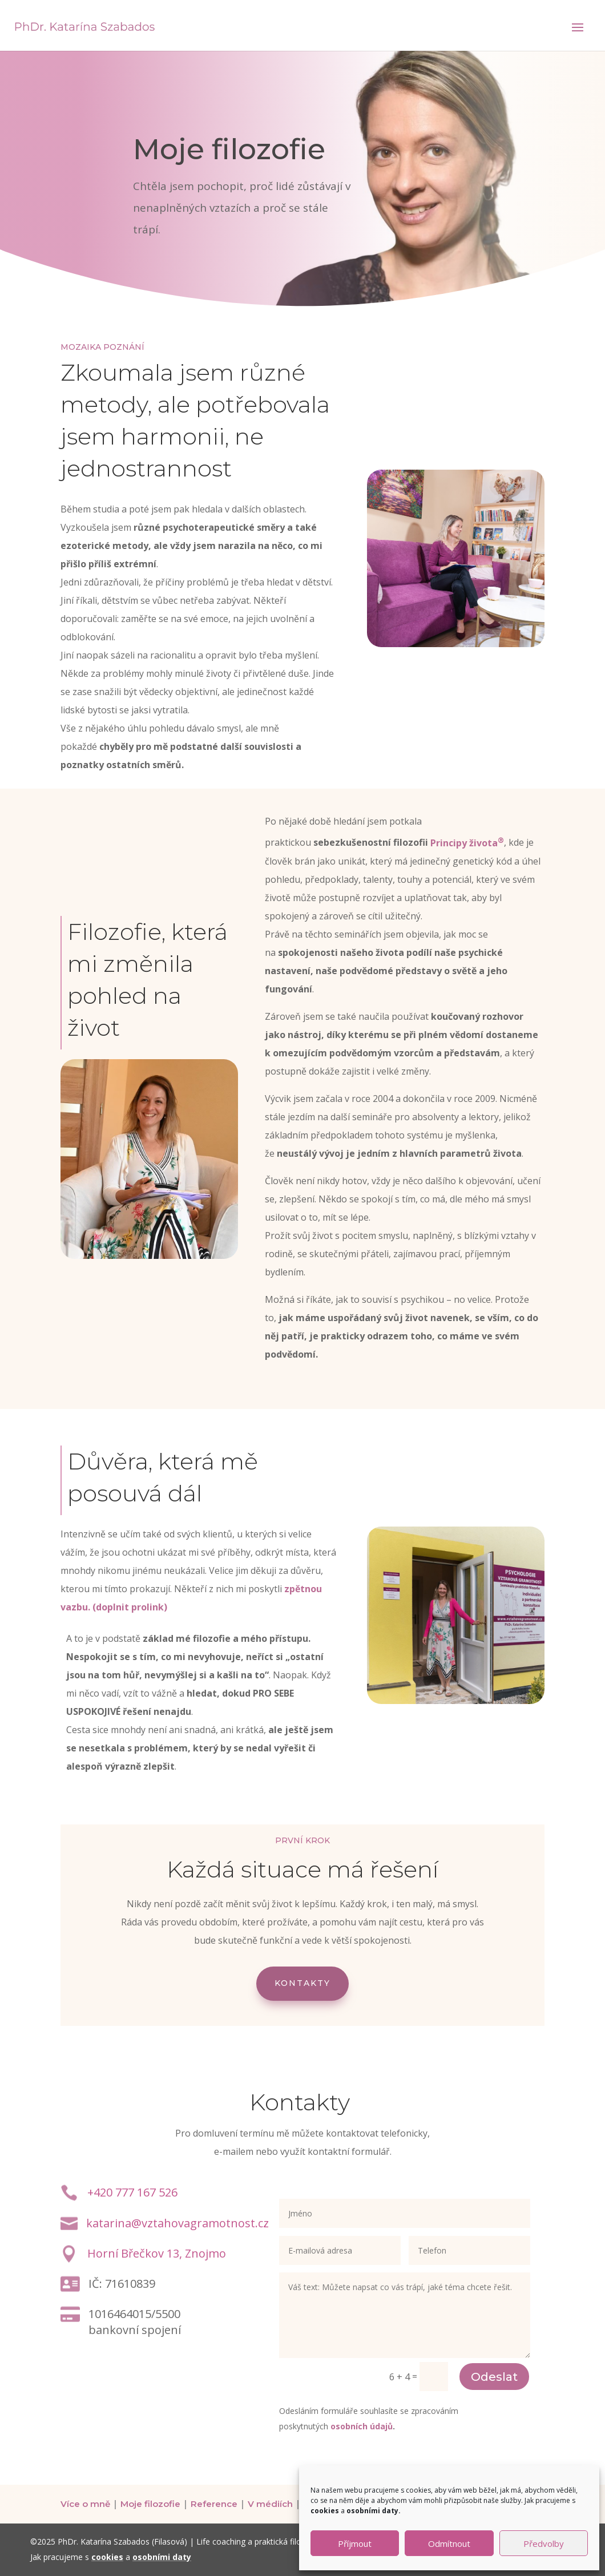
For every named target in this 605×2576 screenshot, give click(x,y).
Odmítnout (449, 2543)
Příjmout (355, 2543)
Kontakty (302, 1983)
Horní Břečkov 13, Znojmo (156, 2253)
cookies (107, 2556)
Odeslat (494, 2377)
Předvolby (543, 2543)
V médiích (270, 2503)
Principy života (467, 843)
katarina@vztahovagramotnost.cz (177, 2223)
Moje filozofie (150, 2503)
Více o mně (85, 2503)
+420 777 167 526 (132, 2192)
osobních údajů (361, 2426)
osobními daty (161, 2556)
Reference (214, 2503)
